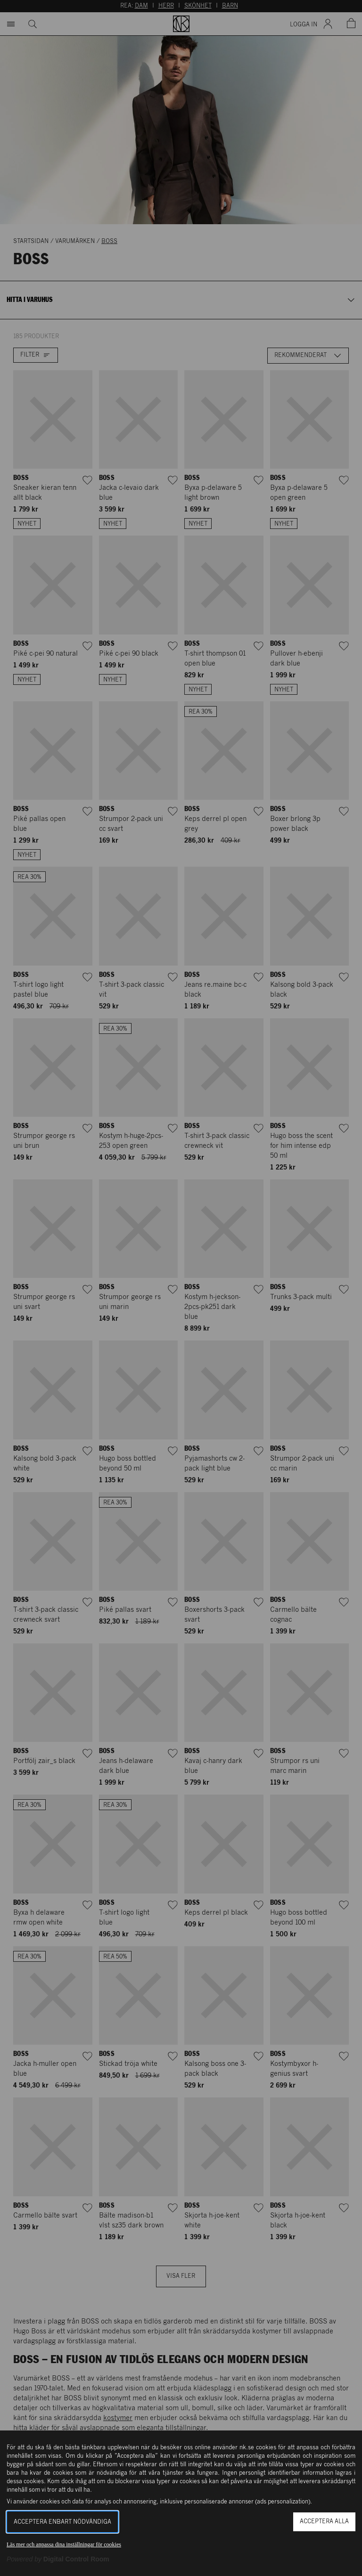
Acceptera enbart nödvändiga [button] (62, 2522)
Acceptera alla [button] (324, 2521)
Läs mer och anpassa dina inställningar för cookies (64, 2544)
